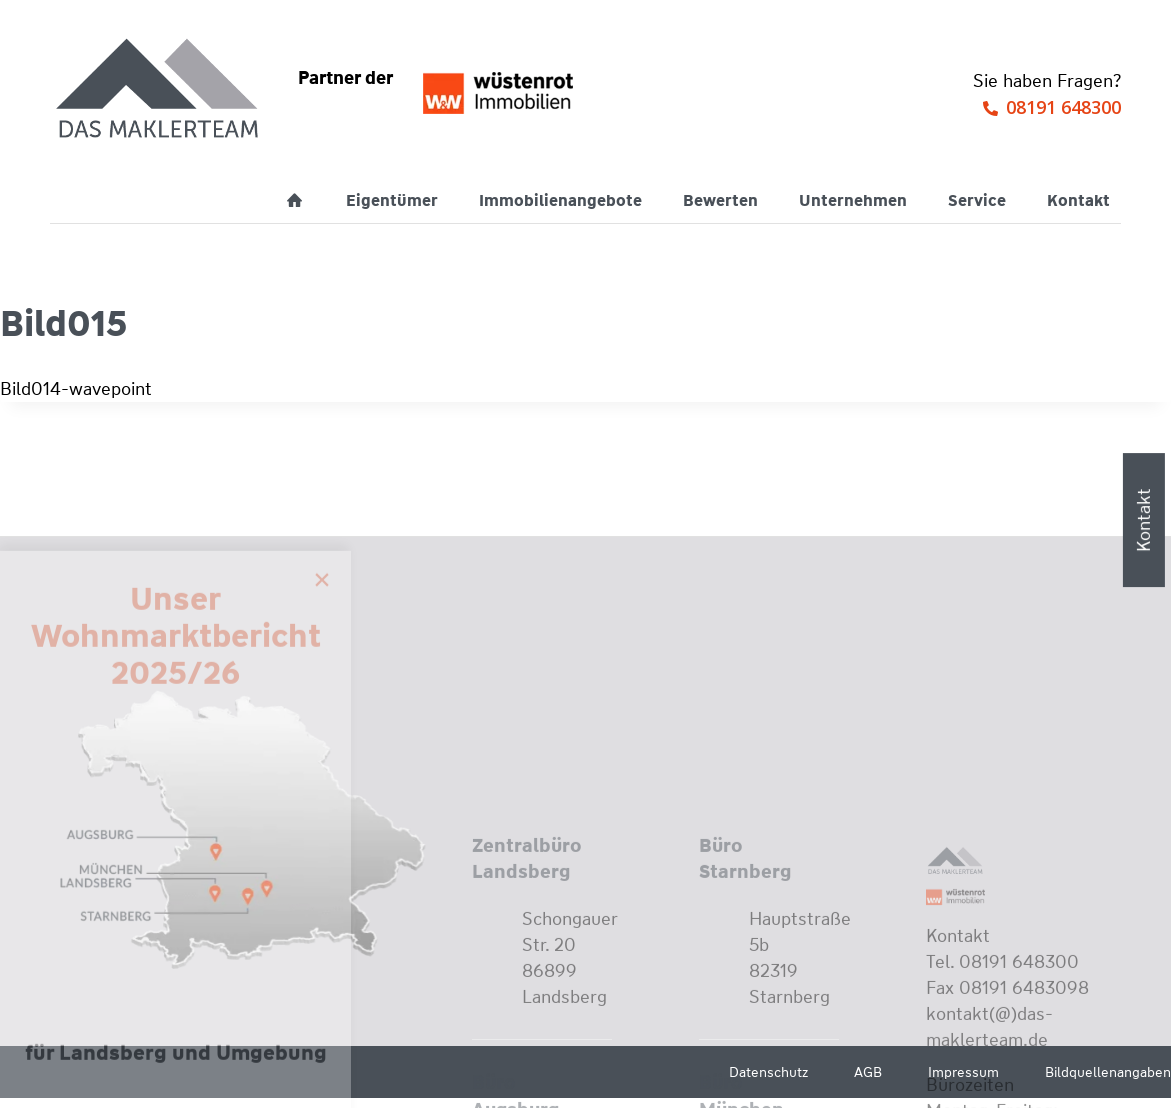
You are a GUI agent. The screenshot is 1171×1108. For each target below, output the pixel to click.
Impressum (963, 1072)
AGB (868, 1072)
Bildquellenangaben (1108, 1072)
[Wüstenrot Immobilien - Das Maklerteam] (159, 90)
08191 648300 (1063, 107)
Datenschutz (768, 1072)
